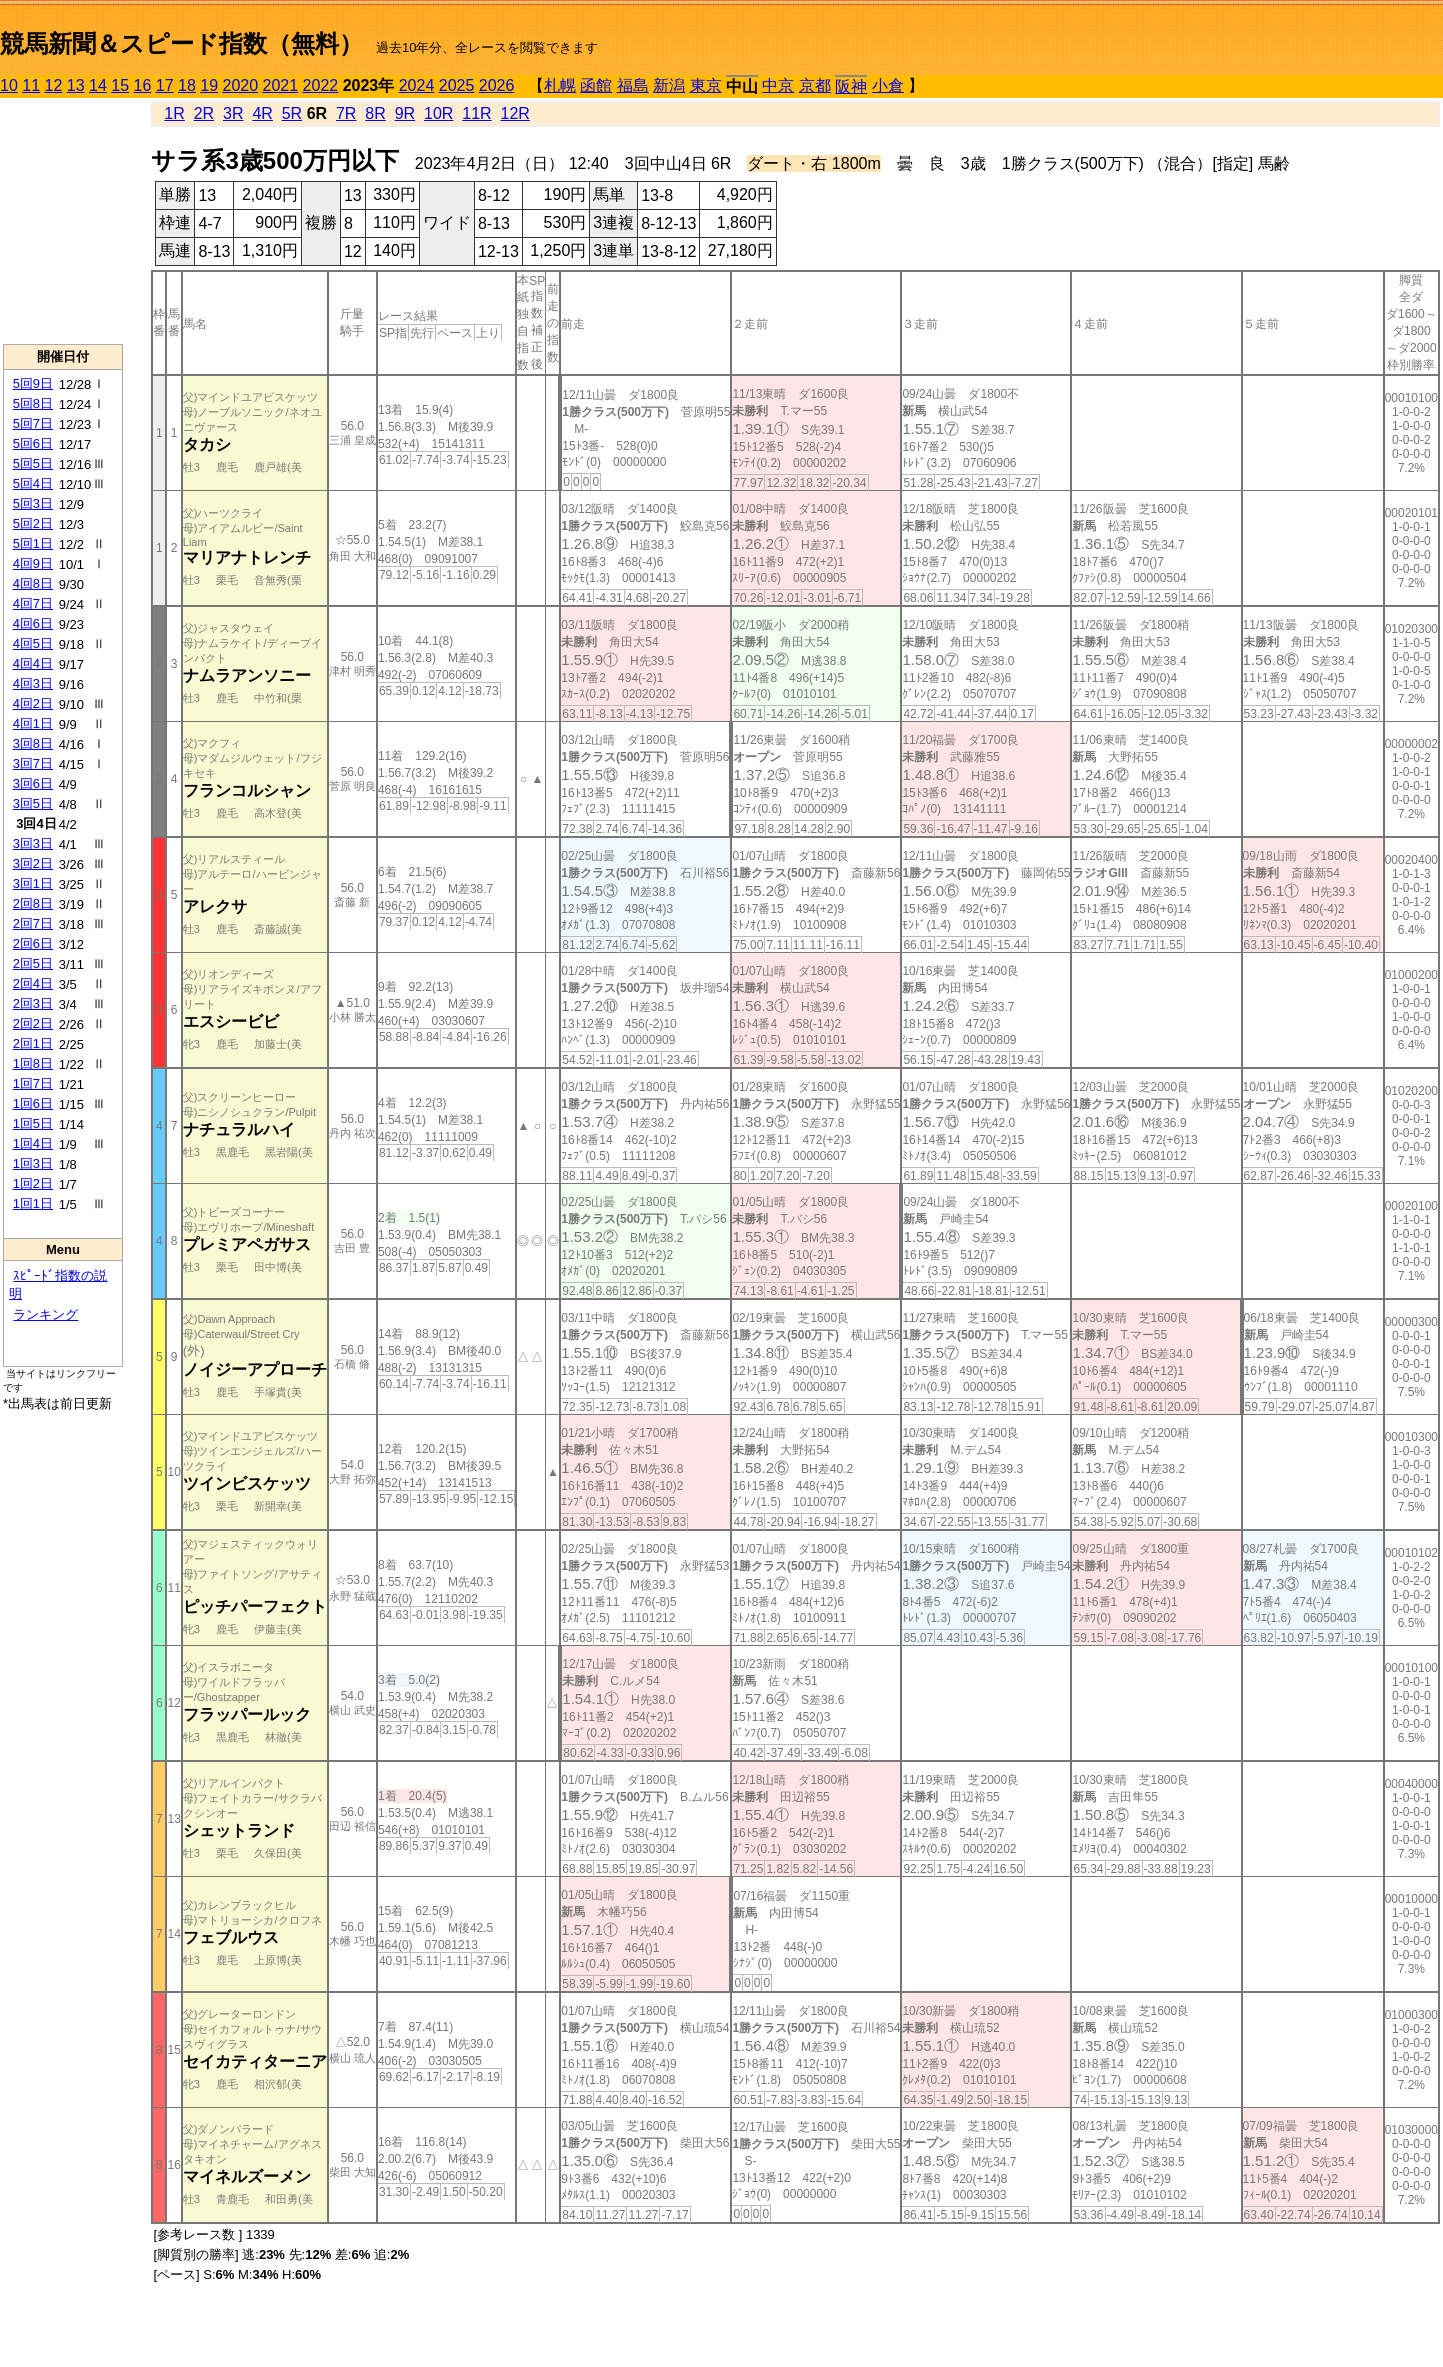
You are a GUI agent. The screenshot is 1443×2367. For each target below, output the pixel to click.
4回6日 (33, 623)
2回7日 (33, 923)
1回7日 (33, 1083)
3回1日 (33, 883)
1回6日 (33, 1103)
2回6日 (33, 943)
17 (165, 85)
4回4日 (33, 663)
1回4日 (33, 1143)
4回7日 (33, 603)
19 (209, 85)
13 (76, 85)
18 (187, 85)
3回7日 (33, 763)
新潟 (669, 85)
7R (346, 113)
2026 (497, 85)
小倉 (888, 85)
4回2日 (33, 703)
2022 (321, 85)
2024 (417, 85)
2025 (457, 85)
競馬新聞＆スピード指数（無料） (181, 43)
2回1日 (33, 1043)
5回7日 (33, 423)
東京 (706, 85)
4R (262, 113)
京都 (815, 85)
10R (438, 113)
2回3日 (33, 1003)
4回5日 (33, 643)
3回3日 (33, 843)
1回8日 (33, 1063)
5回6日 (33, 443)
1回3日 (33, 1163)
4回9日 (33, 563)
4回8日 (33, 583)
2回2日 (33, 1023)
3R (233, 113)
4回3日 (33, 683)
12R (515, 113)
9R (405, 113)
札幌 (560, 85)
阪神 (851, 86)
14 (98, 85)
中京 (778, 85)
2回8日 (33, 903)
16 (143, 85)
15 (120, 85)
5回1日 (33, 543)
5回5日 (33, 463)
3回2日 (33, 863)
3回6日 (33, 783)
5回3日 (33, 503)
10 (9, 85)
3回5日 (33, 803)
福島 (633, 85)
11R (476, 113)
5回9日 (33, 383)
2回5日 (33, 963)
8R (375, 113)
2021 (281, 85)
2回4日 (33, 983)
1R (174, 113)
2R (204, 113)
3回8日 (33, 743)
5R (292, 113)
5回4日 (33, 483)
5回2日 (33, 523)
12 (54, 85)
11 (31, 85)
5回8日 (33, 403)
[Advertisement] (63, 221)
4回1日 (33, 723)
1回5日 (33, 1123)
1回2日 (33, 1183)
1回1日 (33, 1203)
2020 (241, 85)
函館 (596, 85)
